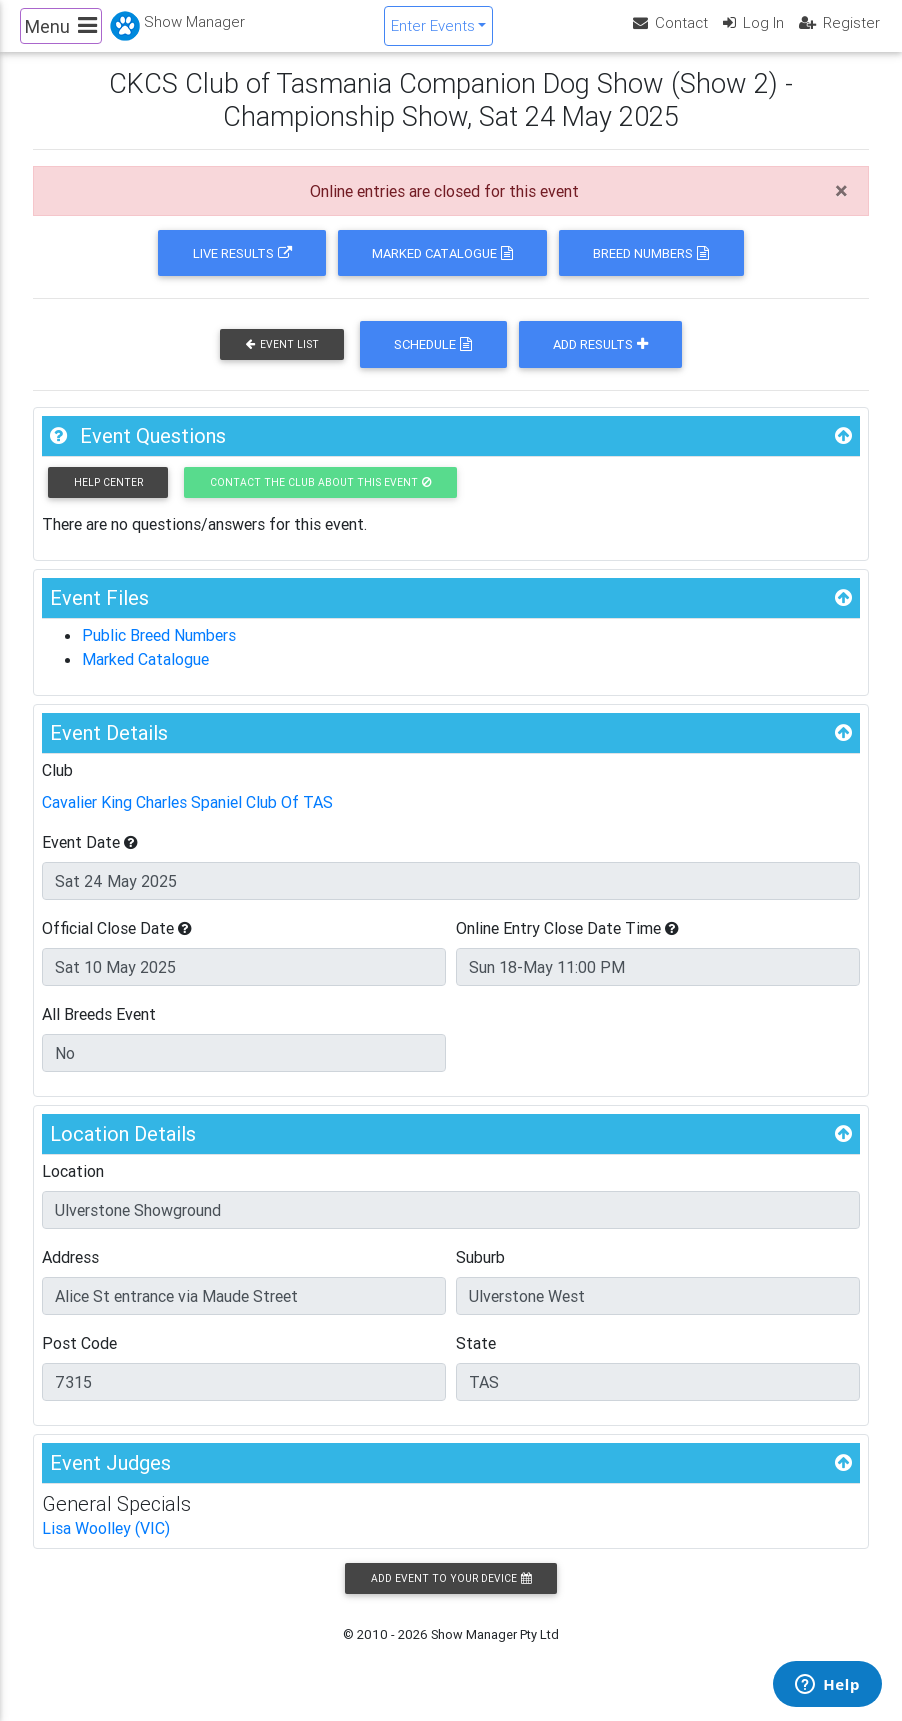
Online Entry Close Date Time (567, 945)
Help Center (108, 498)
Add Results (600, 361)
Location (73, 1188)
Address (70, 1274)
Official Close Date (117, 945)
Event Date (90, 859)
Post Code (79, 1360)
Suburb (480, 1274)
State (476, 1360)
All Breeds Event (99, 1031)
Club (57, 787)
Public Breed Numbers (159, 652)
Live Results (242, 269)
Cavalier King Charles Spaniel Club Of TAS (187, 819)
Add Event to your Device (451, 1595)
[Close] (841, 208)
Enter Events (433, 33)
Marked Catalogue (442, 269)
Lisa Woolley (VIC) (106, 1545)
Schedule (433, 361)
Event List (282, 361)
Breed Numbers (651, 269)
